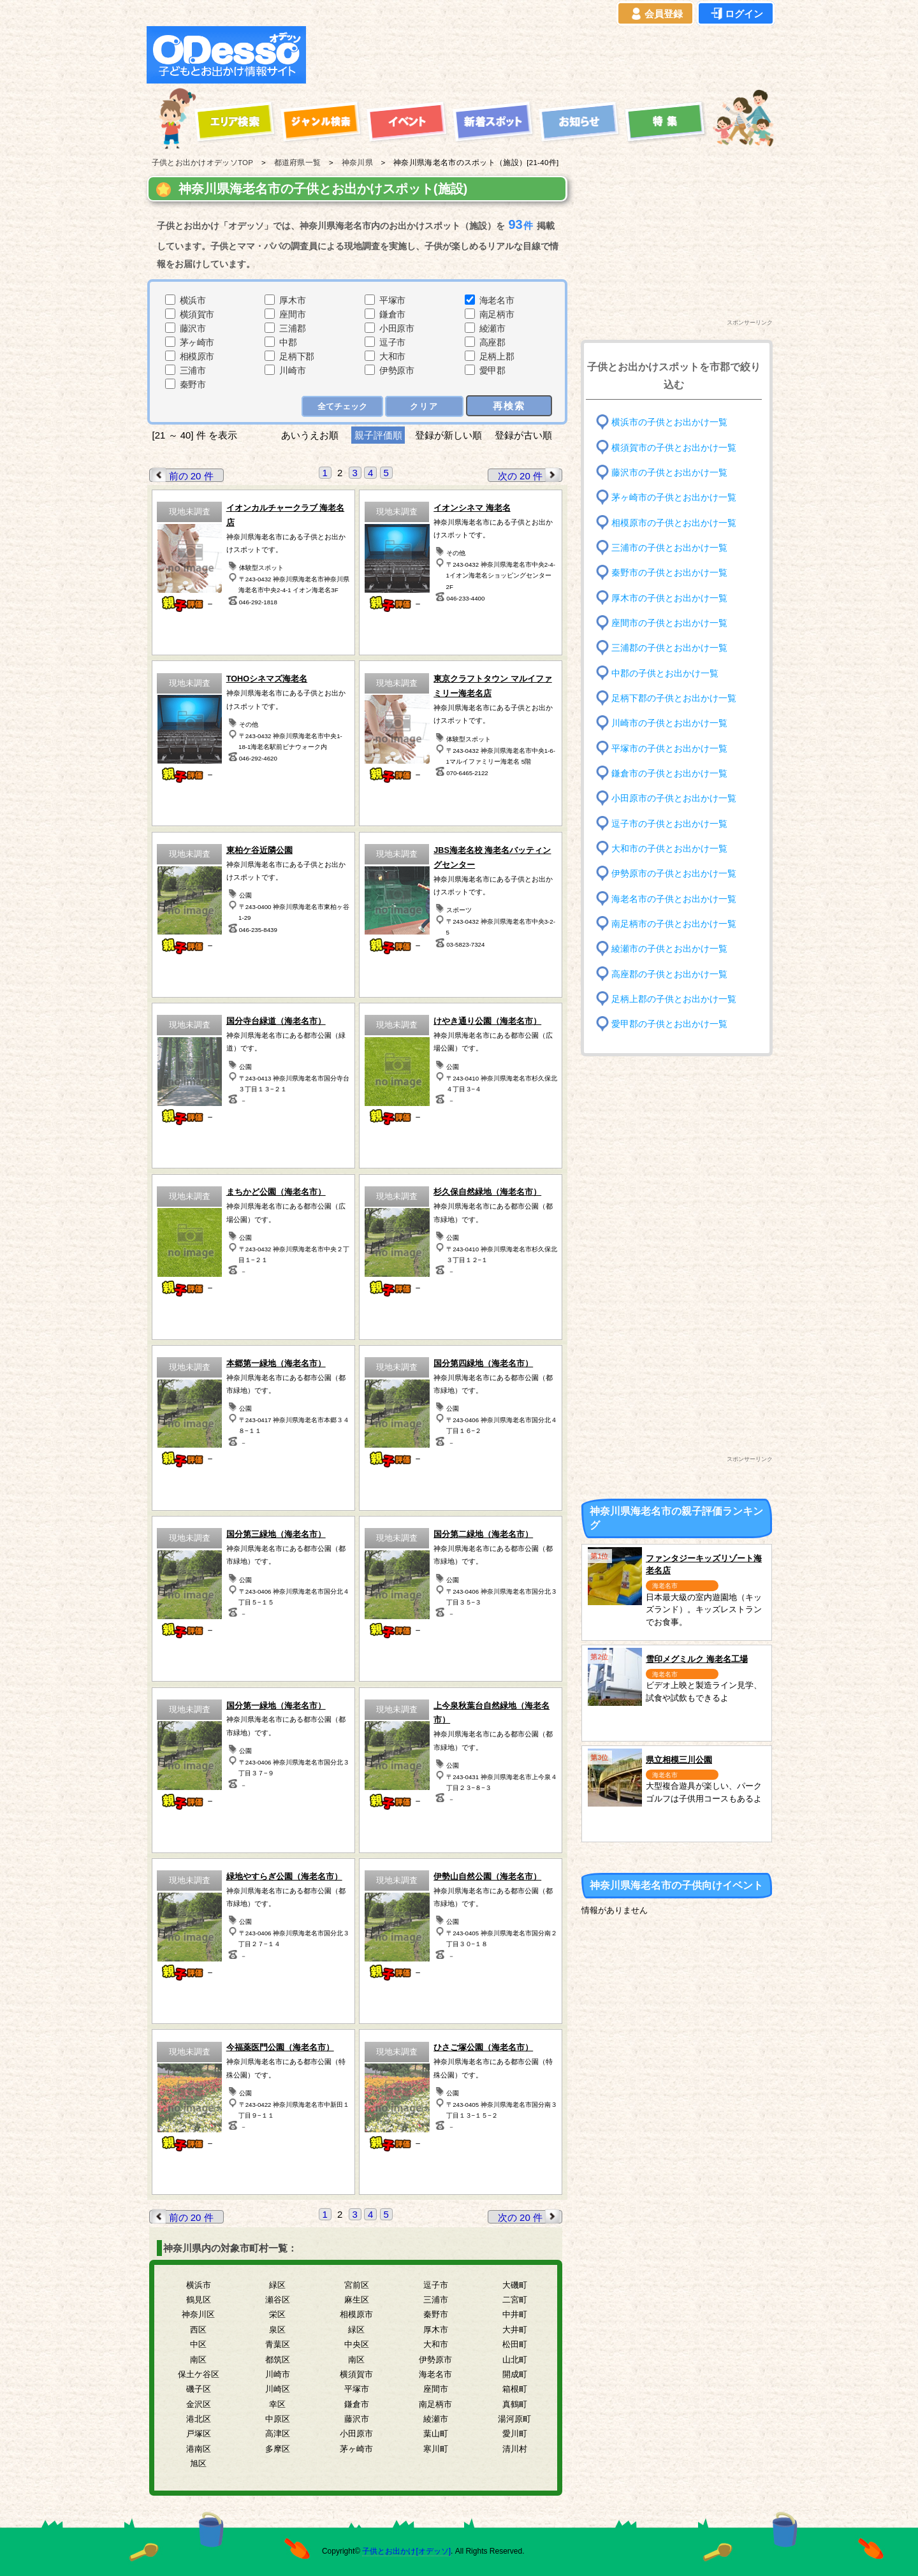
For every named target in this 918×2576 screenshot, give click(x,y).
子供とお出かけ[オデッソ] (406, 2551)
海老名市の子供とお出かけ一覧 (673, 898)
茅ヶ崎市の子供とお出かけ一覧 (673, 497)
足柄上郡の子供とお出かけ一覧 (673, 999)
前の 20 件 (182, 475)
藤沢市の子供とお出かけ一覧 (669, 472)
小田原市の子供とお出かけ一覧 (673, 798)
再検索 (509, 405)
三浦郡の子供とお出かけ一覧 (669, 648)
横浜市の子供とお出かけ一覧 (669, 422)
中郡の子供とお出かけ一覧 (664, 673)
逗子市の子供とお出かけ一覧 (669, 823)
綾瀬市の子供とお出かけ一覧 (669, 949)
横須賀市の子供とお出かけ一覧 (673, 447)
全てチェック (342, 406)
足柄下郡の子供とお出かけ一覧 (673, 698)
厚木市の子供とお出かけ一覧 (669, 597)
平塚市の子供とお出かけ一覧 (669, 748)
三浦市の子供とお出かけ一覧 (669, 548)
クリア (424, 406)
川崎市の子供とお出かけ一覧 (669, 723)
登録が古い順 (525, 435)
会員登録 (655, 14)
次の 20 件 (530, 475)
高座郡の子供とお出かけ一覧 (669, 974)
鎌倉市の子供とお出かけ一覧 (669, 773)
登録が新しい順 (448, 435)
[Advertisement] (543, 55)
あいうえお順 (310, 435)
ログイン (735, 14)
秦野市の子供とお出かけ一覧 (669, 573)
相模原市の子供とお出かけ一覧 (673, 522)
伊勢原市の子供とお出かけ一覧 (673, 873)
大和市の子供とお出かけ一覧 (669, 849)
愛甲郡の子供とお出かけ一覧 (669, 1024)
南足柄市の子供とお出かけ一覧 (673, 924)
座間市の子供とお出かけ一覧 (669, 623)
